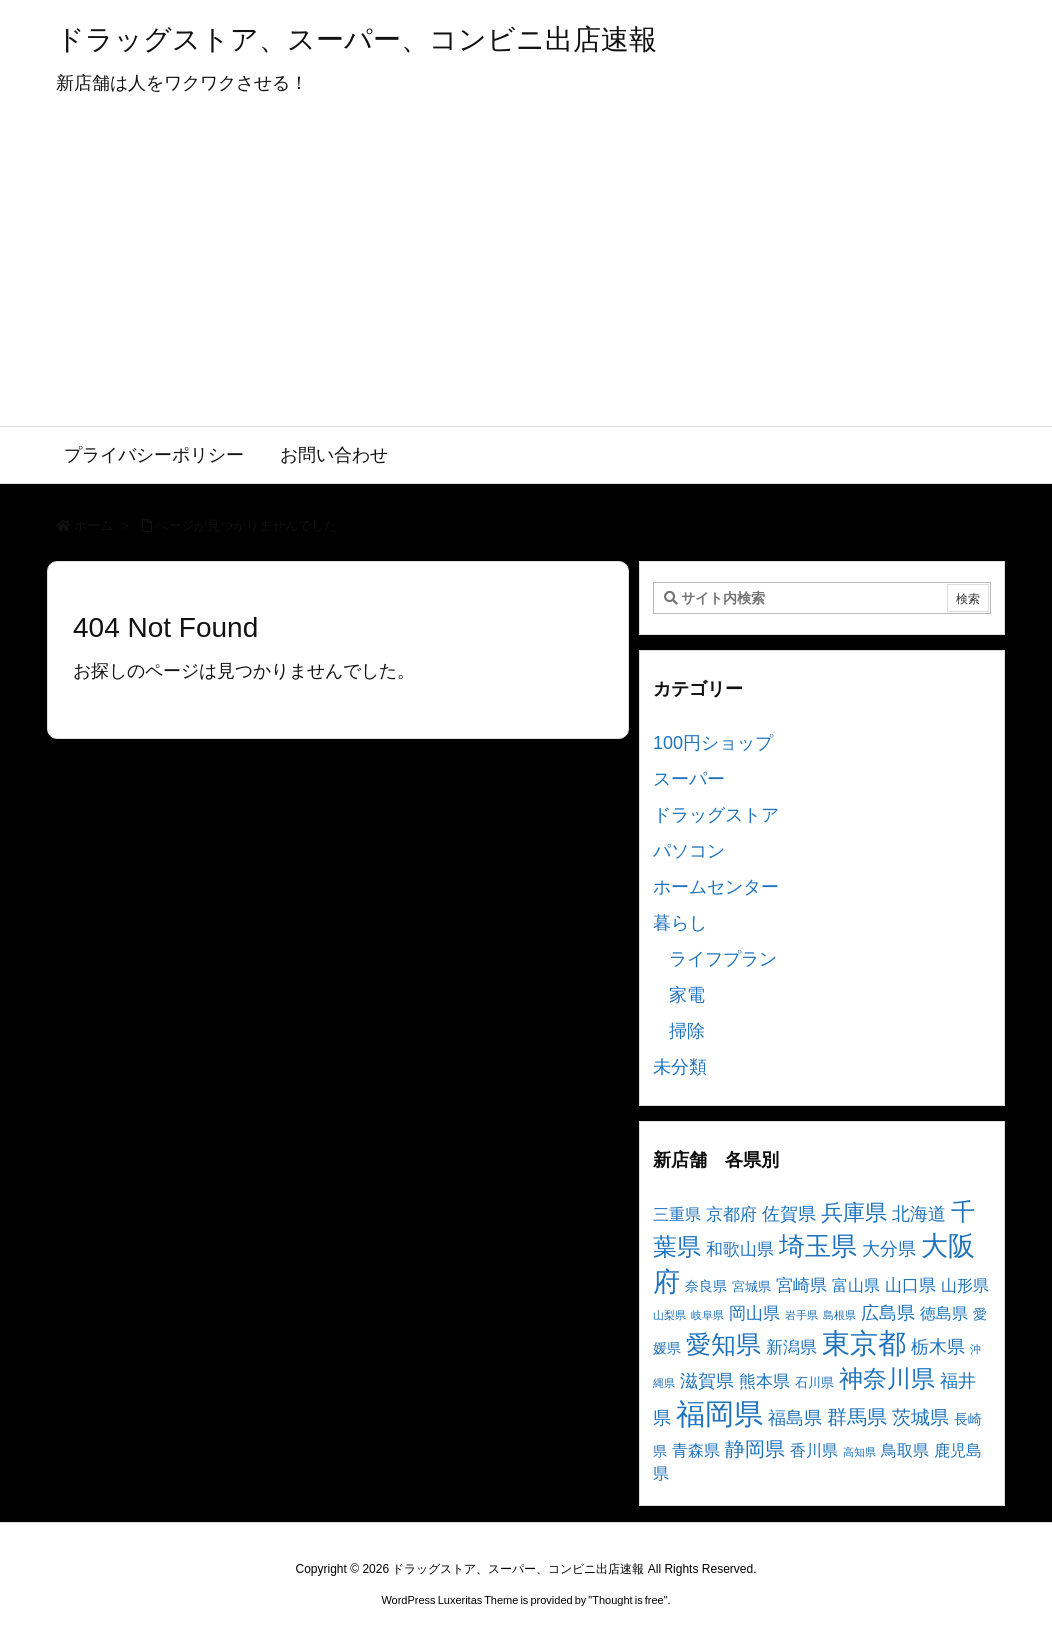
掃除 (687, 1031)
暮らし (680, 923)
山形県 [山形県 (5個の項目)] (965, 1285)
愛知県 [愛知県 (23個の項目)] (723, 1344)
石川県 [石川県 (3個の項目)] (814, 1383)
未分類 (680, 1067)
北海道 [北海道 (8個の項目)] (919, 1213)
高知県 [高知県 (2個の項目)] (859, 1452)
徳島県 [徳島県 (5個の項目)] (944, 1313)
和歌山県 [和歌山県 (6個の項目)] (740, 1249)
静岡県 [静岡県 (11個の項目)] (755, 1448)
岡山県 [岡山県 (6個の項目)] (754, 1313)
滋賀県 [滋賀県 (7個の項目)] (707, 1381)
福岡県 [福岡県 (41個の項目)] (719, 1413)
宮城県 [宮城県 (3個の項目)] (751, 1287)
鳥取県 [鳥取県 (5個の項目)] (905, 1450)
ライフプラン (723, 959)
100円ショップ (713, 743)
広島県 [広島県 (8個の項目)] (888, 1312)
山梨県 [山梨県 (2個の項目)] (669, 1315)
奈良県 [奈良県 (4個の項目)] (706, 1286)
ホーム (93, 525)
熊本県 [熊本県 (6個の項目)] (764, 1381)
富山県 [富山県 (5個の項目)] (856, 1285)
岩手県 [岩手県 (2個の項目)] (801, 1315)
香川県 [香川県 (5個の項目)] (814, 1450)
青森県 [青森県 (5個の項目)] (696, 1450)
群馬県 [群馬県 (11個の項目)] (857, 1416)
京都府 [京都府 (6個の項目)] (731, 1214)
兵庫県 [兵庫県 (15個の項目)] (854, 1212)
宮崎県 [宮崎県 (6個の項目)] (801, 1285)
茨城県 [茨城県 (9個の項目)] (920, 1417)
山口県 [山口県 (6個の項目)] (910, 1285)
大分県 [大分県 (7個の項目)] (889, 1249)
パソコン (689, 851)
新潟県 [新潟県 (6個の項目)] (791, 1347)
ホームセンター (716, 887)
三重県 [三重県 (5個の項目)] (677, 1214)
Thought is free (627, 1600)
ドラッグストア (716, 815)
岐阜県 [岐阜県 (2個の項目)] (707, 1315)
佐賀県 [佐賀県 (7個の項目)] (789, 1214)
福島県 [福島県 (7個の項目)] (795, 1418)
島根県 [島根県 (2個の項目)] (839, 1315)
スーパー (689, 779)
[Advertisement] (526, 276)
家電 (687, 995)
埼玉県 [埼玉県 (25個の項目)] (818, 1246)
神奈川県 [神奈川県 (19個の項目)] (887, 1378)
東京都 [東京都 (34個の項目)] (864, 1343)
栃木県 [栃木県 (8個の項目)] (938, 1346)
